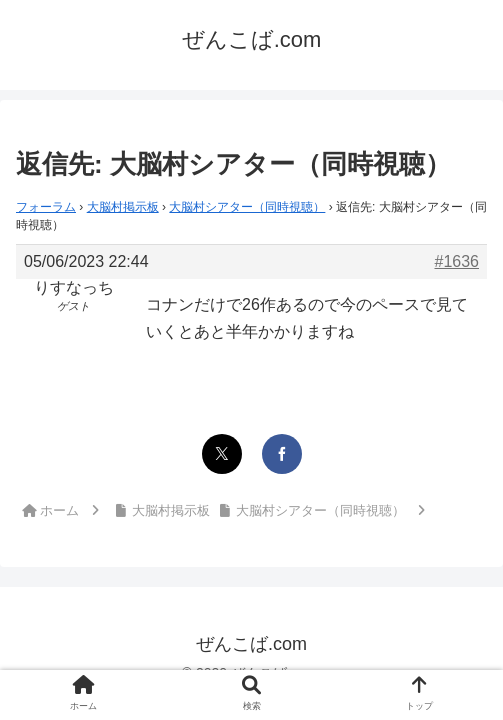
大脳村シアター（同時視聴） (247, 207)
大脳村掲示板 (123, 207)
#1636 (457, 261)
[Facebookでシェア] (282, 454)
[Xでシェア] (222, 454)
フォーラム (46, 207)
